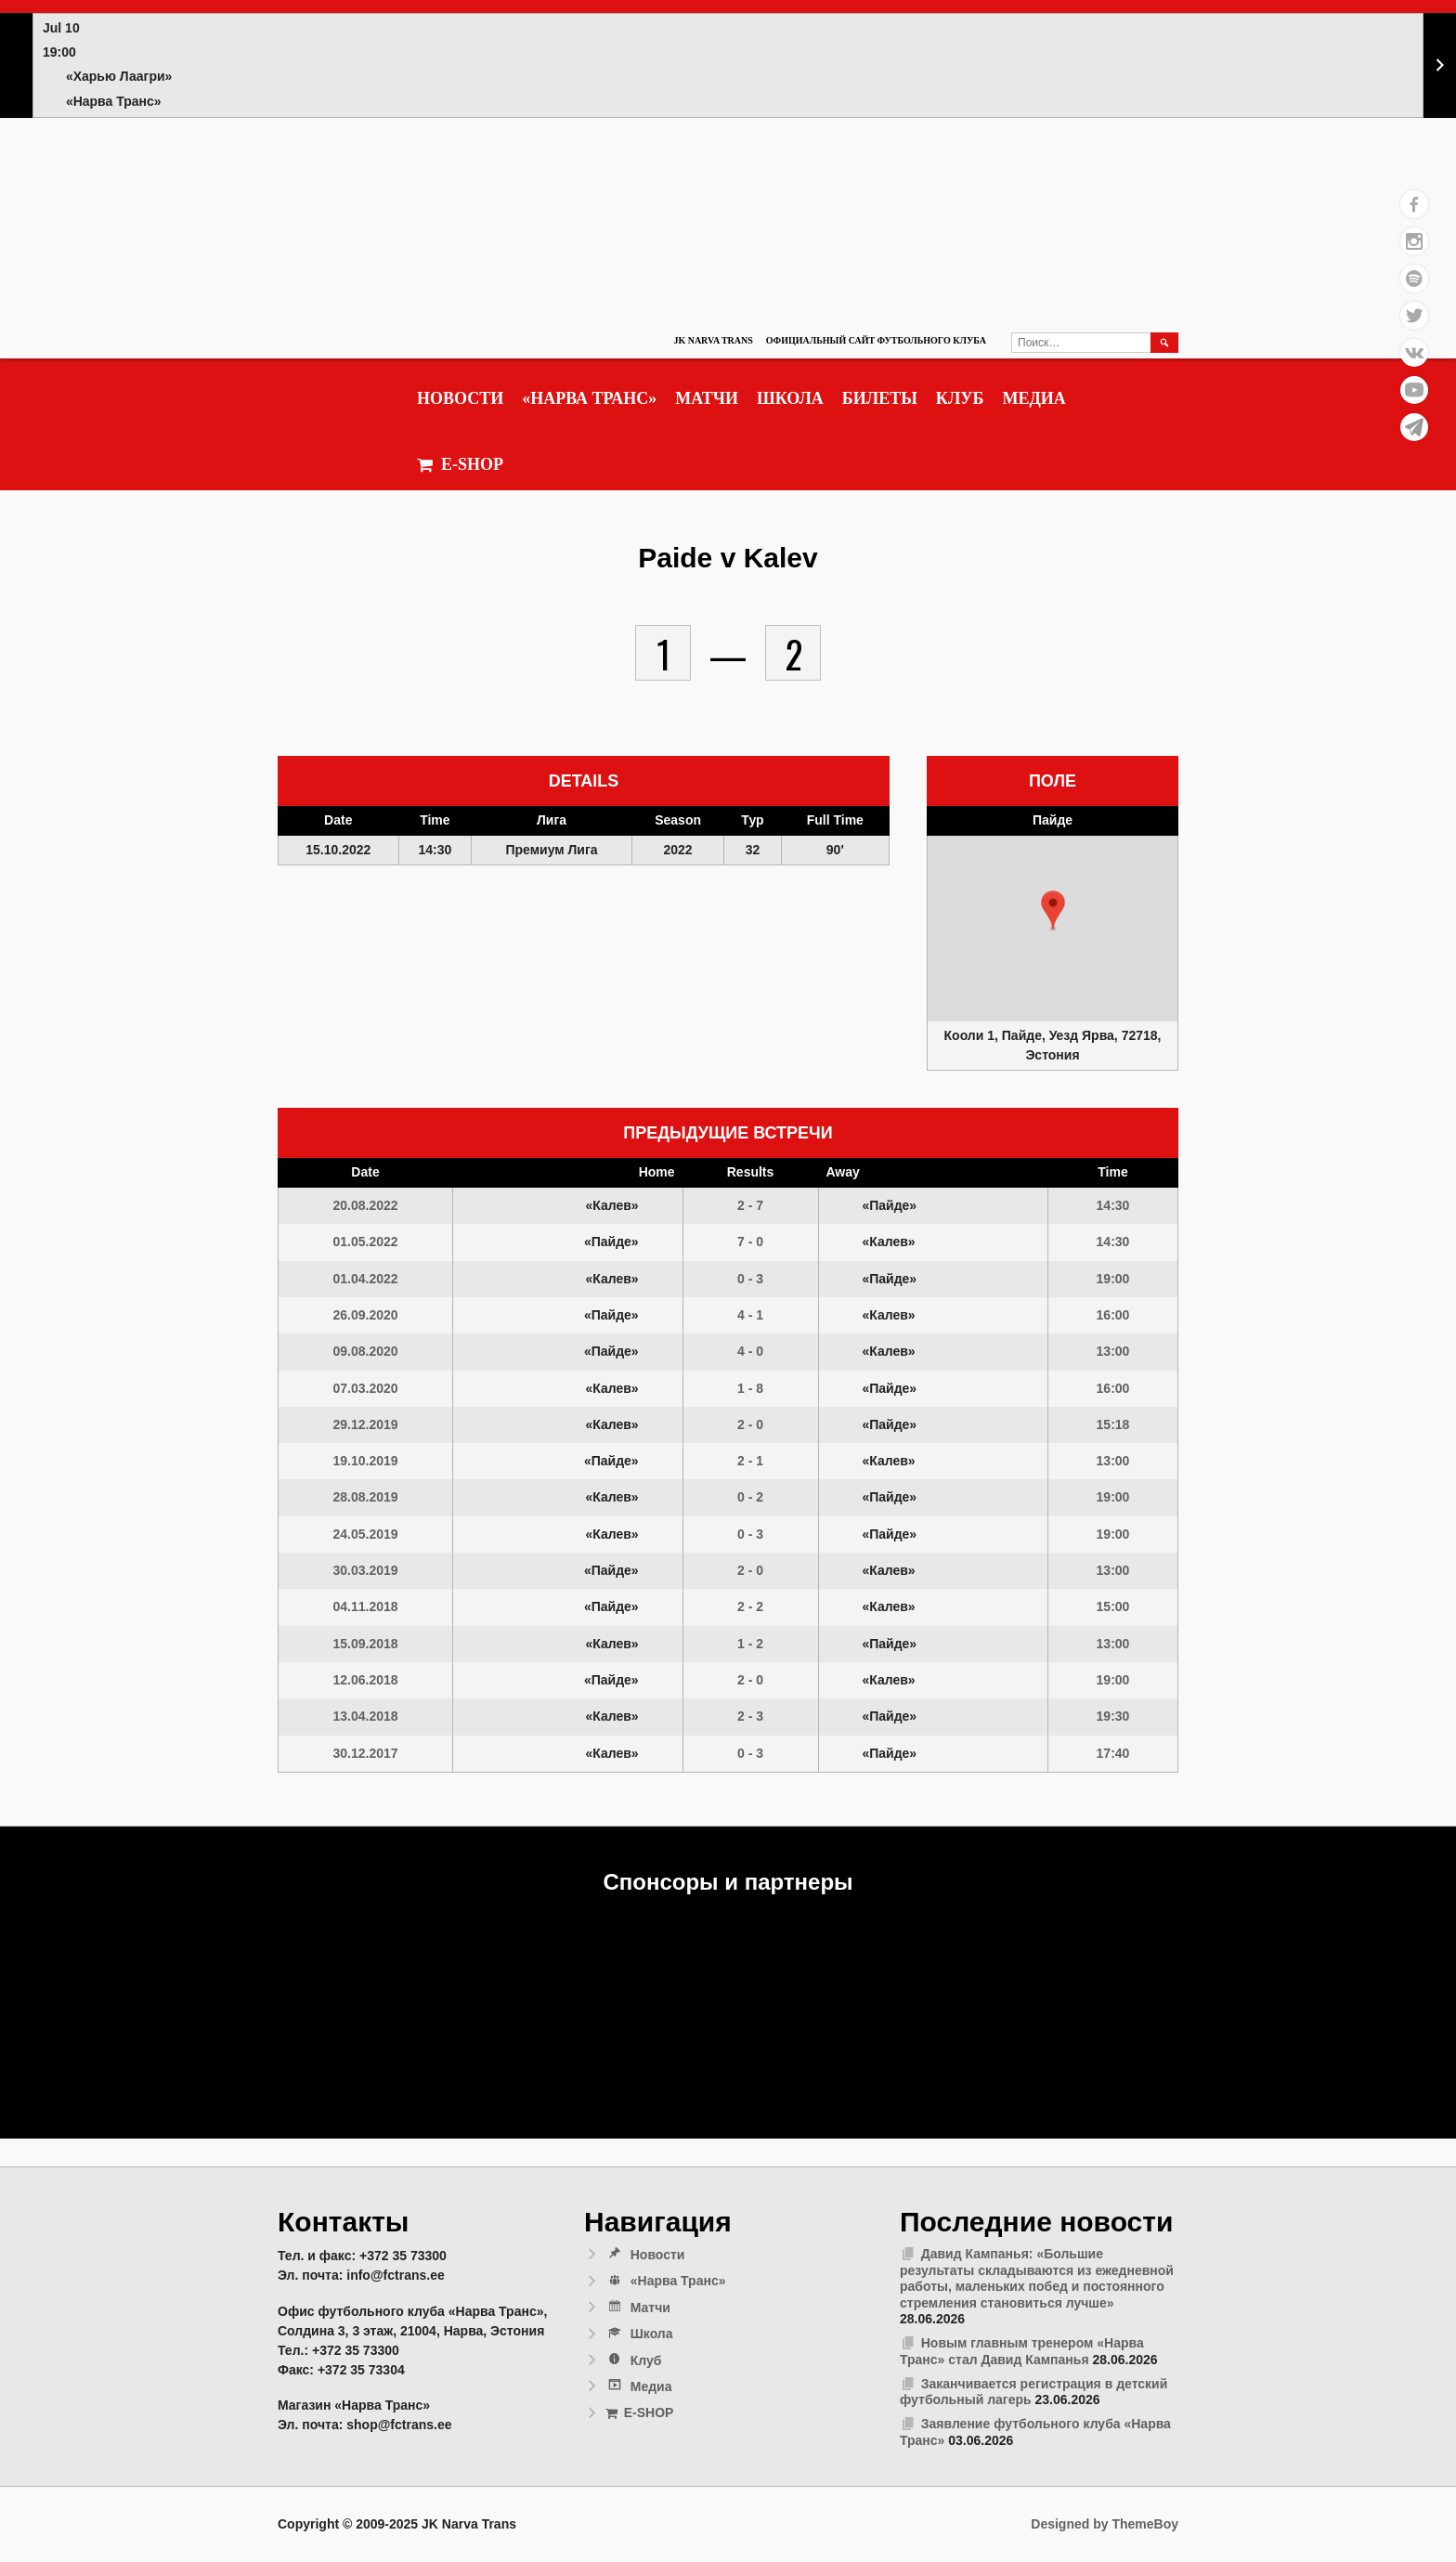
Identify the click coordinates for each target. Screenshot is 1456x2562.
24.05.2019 (364, 1534)
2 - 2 (750, 1606)
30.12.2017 (364, 1753)
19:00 (1113, 1278)
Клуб (960, 398)
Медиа (1033, 398)
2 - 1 (750, 1460)
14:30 (1113, 1205)
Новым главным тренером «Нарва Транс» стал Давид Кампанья (1022, 2351)
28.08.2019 (364, 1496)
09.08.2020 (364, 1351)
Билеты (879, 398)
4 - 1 (750, 1314)
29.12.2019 (364, 1424)
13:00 (1113, 1351)
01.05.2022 (364, 1241)
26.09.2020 (364, 1314)
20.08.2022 (364, 1205)
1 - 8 (750, 1388)
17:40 (1113, 1753)
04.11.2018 (364, 1606)
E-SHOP (460, 465)
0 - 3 (750, 1278)
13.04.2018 (364, 1716)
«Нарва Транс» (589, 398)
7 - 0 (750, 1241)
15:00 (1113, 1606)
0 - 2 (750, 1496)
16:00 (1113, 1314)
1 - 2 (750, 1643)
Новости (460, 398)
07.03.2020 (364, 1388)
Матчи (706, 398)
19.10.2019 (364, 1460)
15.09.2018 (364, 1643)
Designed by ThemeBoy (1104, 2523)
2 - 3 (750, 1716)
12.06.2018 (364, 1679)
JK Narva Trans (712, 340)
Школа (790, 398)
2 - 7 (750, 1205)
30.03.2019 (364, 1570)
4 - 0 (750, 1351)
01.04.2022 (364, 1278)
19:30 (1113, 1716)
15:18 (1113, 1424)
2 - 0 (750, 1424)
